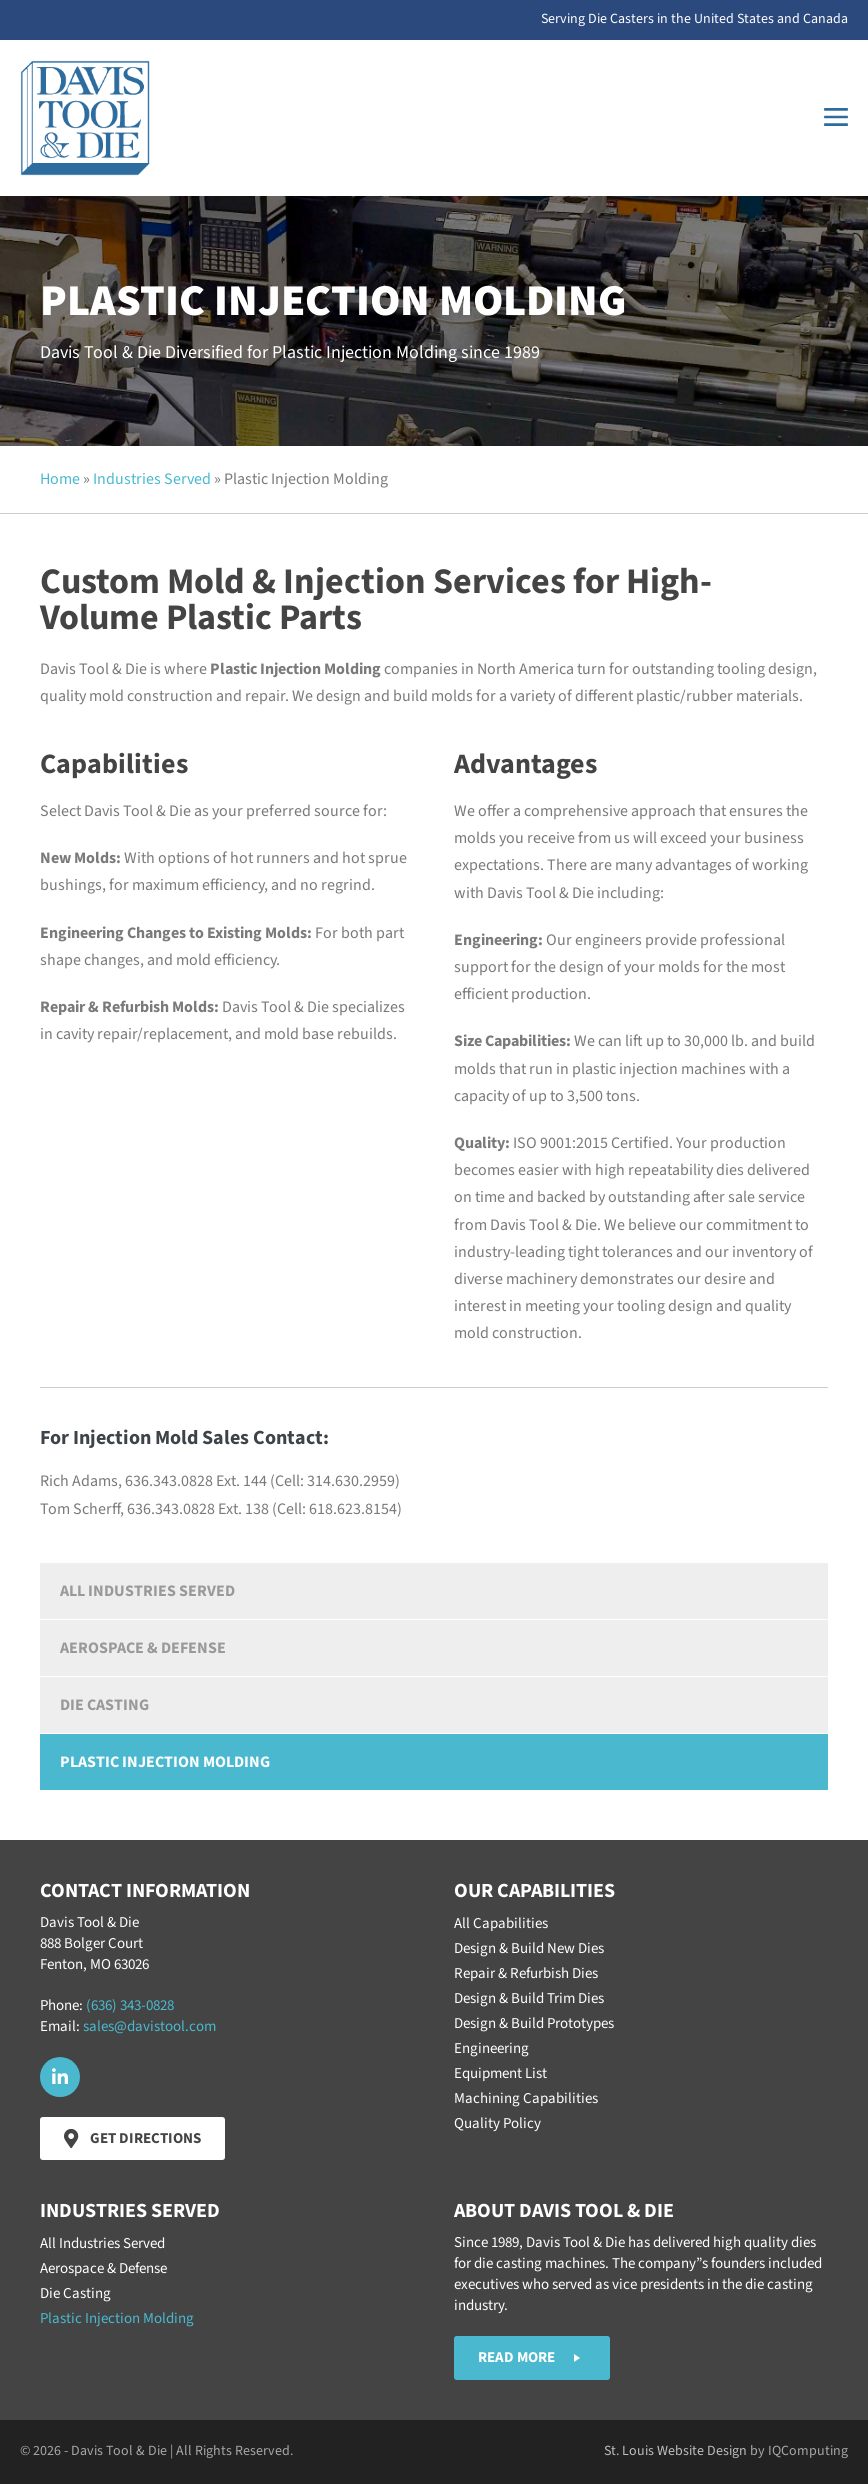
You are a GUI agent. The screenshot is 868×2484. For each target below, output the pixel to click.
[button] (60, 2077)
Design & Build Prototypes (534, 2023)
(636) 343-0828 (130, 2005)
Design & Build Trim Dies (529, 1998)
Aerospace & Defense (143, 1648)
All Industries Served (147, 1591)
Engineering (491, 2048)
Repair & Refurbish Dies (526, 1973)
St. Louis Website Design (675, 2451)
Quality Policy (497, 2123)
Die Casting (104, 1705)
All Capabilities (501, 1923)
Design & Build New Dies (529, 1948)
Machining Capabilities (526, 2098)
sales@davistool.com (149, 2026)
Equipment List (500, 2073)
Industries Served (152, 479)
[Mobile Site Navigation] (836, 117)
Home (60, 479)
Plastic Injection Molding (165, 1762)
